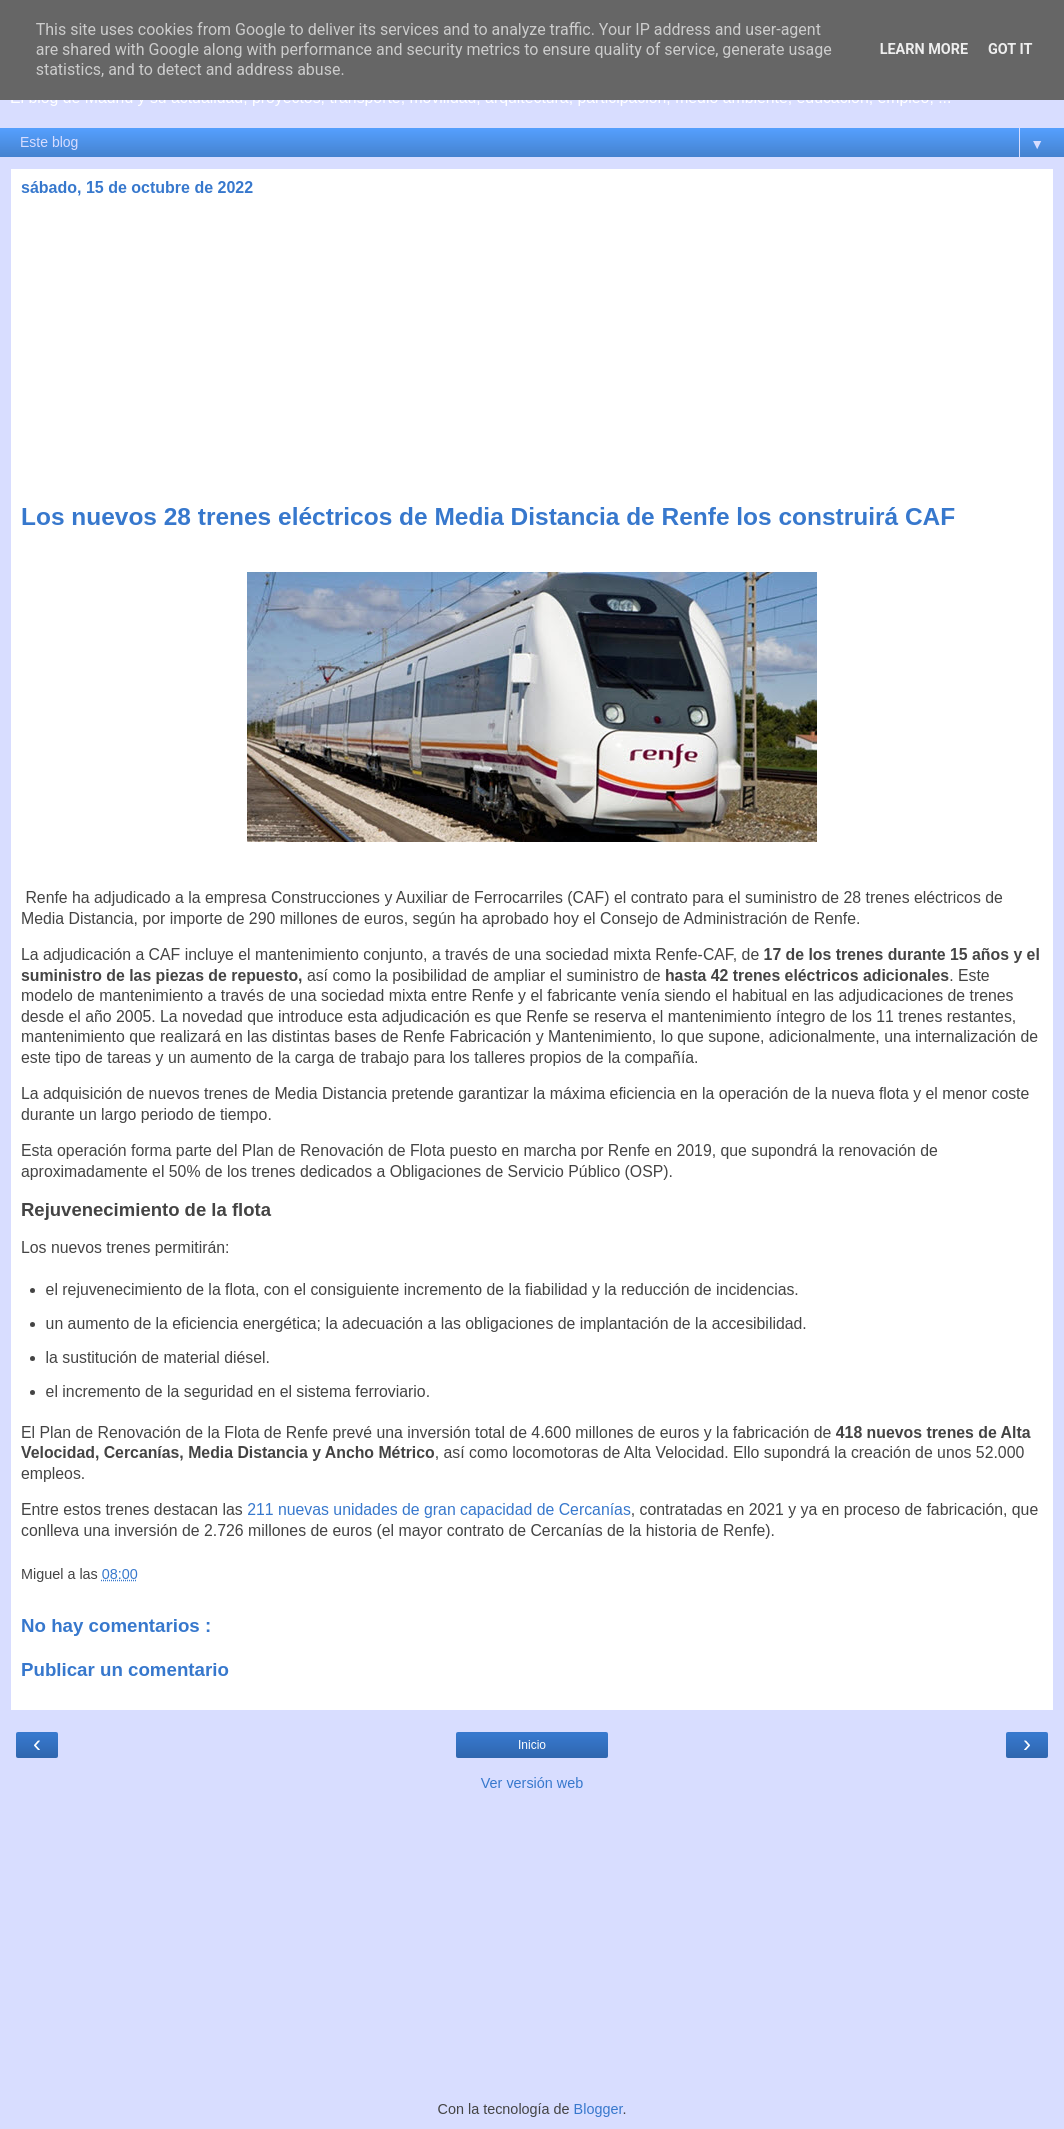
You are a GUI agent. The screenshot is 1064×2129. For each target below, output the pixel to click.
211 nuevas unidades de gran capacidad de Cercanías (439, 1509)
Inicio (532, 1745)
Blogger (598, 2109)
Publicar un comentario (125, 1669)
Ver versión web (532, 1783)
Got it (1010, 49)
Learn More (924, 49)
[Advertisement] (532, 353)
